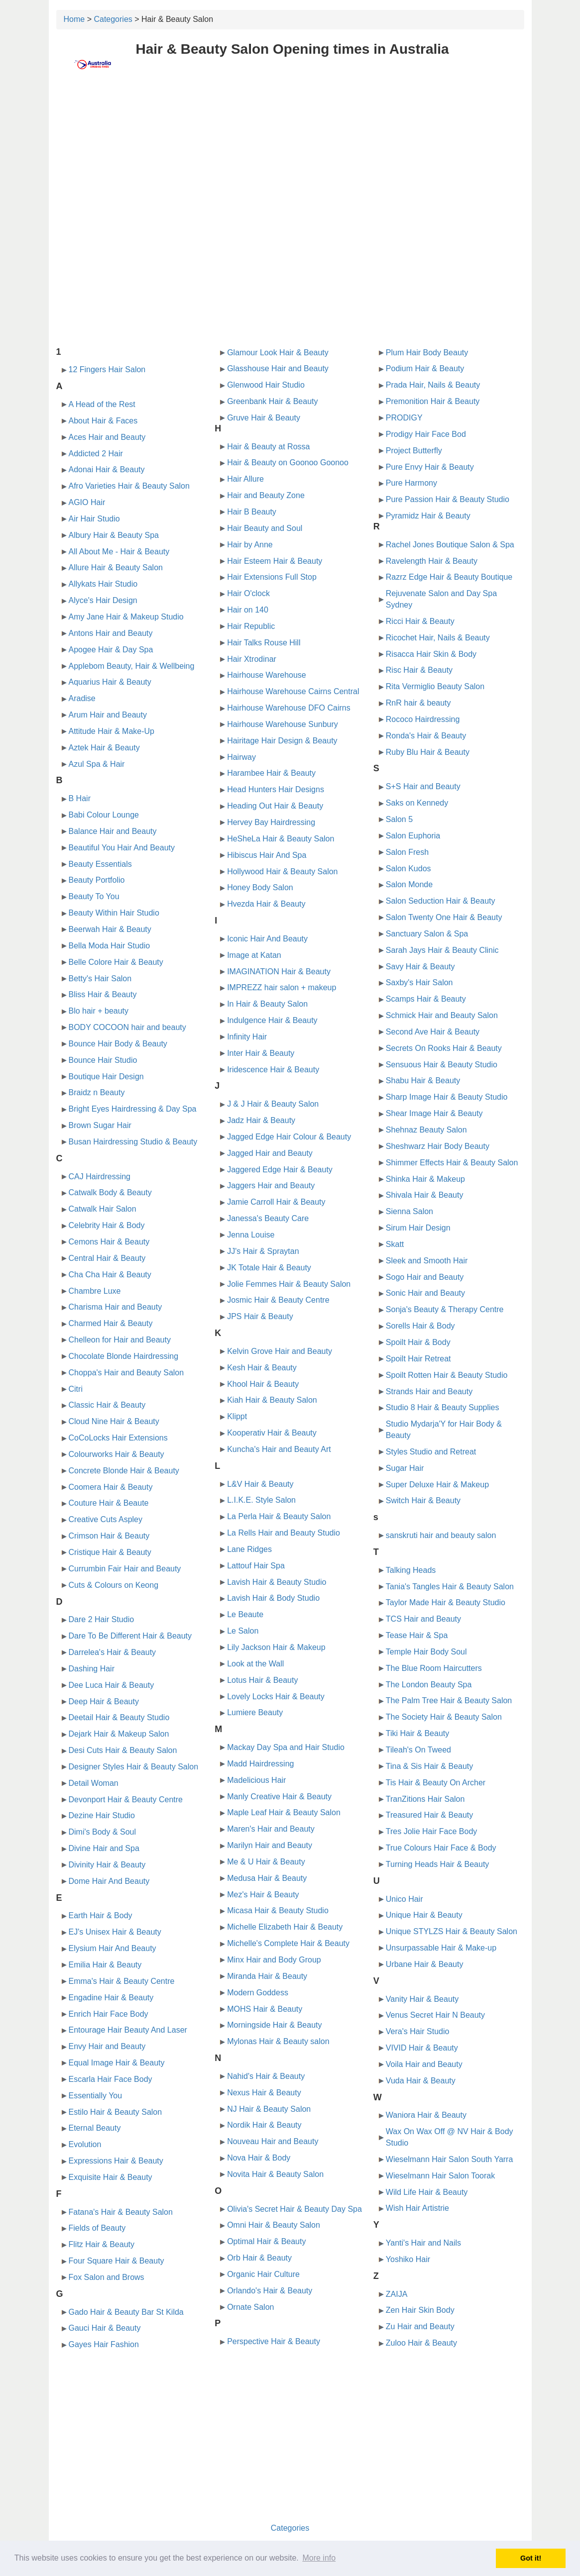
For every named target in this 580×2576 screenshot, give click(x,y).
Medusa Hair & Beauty (267, 1878)
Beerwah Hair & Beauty (110, 929)
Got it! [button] (530, 2558)
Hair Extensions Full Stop (272, 577)
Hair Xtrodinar (251, 659)
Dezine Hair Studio (102, 1815)
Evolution (85, 2144)
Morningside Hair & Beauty (274, 2025)
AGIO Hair (87, 502)
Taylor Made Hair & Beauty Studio (445, 1602)
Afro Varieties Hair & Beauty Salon (129, 486)
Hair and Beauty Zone (266, 495)
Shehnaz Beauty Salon (426, 1130)
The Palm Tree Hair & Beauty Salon (449, 1700)
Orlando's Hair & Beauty (269, 2290)
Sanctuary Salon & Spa (427, 933)
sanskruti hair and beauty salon (441, 1535)
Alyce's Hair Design (103, 600)
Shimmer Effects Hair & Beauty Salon (452, 1162)
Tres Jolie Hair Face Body (431, 1831)
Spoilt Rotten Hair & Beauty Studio (447, 1375)
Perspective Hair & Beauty (273, 2341)
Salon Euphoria (413, 835)
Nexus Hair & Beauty (264, 2092)
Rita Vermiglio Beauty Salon (435, 686)
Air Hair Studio (94, 519)
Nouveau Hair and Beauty (272, 2141)
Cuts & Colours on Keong (114, 1585)
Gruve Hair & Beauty (263, 417)
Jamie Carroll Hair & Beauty (276, 1202)
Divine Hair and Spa (104, 1848)
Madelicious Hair (256, 1780)
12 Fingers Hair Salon (107, 369)
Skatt (395, 1244)
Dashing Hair (92, 1668)
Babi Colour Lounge (104, 815)
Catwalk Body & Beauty (110, 1192)
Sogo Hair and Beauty (425, 1277)
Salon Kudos (408, 868)
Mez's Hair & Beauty (263, 1894)
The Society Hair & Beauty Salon (444, 1717)
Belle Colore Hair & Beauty (116, 962)
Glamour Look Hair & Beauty (278, 352)
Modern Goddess (257, 1992)
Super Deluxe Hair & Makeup (437, 1484)
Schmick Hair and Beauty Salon (442, 1015)
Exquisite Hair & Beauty (110, 2177)
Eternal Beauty (95, 2128)
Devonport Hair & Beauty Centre (126, 1799)
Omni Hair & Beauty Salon (273, 2225)
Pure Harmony (411, 483)
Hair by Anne (250, 544)
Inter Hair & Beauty (260, 1053)
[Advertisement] (290, 157)
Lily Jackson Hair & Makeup (276, 1647)
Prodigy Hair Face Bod (426, 434)
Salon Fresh (407, 852)
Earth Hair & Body (100, 1915)
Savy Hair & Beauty (420, 966)
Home (74, 19)
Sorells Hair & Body (420, 1326)
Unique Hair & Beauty (424, 1915)
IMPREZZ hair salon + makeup (281, 987)
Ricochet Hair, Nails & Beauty (438, 637)
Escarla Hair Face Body (110, 2079)
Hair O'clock (248, 593)
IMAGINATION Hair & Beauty (279, 971)
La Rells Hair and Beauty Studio (283, 1533)
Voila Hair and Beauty (424, 2064)
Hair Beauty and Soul (264, 528)
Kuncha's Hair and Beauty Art (279, 1449)
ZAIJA (397, 2294)
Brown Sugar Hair (100, 1125)
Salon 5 (399, 819)
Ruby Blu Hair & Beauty (427, 752)
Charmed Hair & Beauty (111, 1323)
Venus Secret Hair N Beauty (435, 2015)
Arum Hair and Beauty (108, 715)
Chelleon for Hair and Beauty (120, 1340)
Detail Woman (93, 1783)
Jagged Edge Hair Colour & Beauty (289, 1137)
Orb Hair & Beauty (259, 2258)
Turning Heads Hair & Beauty (437, 1864)
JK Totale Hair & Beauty (269, 1267)
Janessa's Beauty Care (268, 1218)
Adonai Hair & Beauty (107, 469)
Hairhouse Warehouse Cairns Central (293, 691)
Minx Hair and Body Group (274, 1960)
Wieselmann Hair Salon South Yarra (449, 2159)
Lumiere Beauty (255, 1712)
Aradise (82, 698)
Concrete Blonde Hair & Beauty (124, 1470)
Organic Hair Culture (263, 2274)
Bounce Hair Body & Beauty (118, 1043)
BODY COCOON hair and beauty (127, 1027)
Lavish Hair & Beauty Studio (276, 1582)
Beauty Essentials (100, 864)
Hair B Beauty (251, 512)
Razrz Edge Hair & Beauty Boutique (449, 577)
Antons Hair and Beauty (111, 633)
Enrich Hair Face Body (108, 2014)
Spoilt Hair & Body (418, 1342)
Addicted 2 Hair (96, 453)
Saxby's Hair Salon (419, 982)
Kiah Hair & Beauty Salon (272, 1400)
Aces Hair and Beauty (107, 437)
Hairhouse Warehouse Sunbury (282, 724)
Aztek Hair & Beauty (104, 747)
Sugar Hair (405, 1468)
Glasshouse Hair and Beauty (278, 368)
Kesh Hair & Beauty (262, 1367)
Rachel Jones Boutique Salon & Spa (450, 544)
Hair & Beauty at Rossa (268, 446)
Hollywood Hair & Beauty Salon (282, 871)
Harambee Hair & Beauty (271, 773)
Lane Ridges (249, 1549)
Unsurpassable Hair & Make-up (441, 1948)
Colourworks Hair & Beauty (116, 1454)
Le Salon (242, 1631)
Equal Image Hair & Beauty (117, 2063)
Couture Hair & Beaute (109, 1503)
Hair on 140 (247, 610)
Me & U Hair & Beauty (266, 1861)
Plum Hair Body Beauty (427, 352)
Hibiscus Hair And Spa (266, 855)
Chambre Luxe (95, 1291)
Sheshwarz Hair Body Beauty (437, 1146)
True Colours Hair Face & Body (441, 1848)
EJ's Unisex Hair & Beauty (115, 1932)
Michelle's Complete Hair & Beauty (288, 1943)
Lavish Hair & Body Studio (273, 1598)
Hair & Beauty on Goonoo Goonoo (287, 462)
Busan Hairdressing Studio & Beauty (133, 1141)
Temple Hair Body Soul (426, 1652)
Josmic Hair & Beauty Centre (278, 1300)
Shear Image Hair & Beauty (434, 1113)
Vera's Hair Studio (418, 2031)
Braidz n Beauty (97, 1092)
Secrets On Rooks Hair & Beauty (444, 1048)
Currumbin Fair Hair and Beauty (125, 1568)
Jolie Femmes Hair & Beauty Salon (288, 1284)
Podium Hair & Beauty (425, 368)
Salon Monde (409, 884)
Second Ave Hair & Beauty (432, 1032)
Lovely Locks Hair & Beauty (276, 1696)
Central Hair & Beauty (107, 1258)
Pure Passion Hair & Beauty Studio (447, 499)
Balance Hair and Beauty (113, 831)
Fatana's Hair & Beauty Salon (121, 2212)
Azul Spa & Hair (97, 764)
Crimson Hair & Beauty (109, 1536)
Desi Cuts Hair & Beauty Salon (123, 1750)
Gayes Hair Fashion (104, 2344)
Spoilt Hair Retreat (418, 1358)
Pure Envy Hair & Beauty (430, 467)
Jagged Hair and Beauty (270, 1153)
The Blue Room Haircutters (434, 1668)
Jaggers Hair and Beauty (271, 1185)
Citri (76, 1389)
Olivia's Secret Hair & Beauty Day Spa (294, 2209)
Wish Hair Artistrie (417, 2208)
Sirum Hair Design (418, 1228)
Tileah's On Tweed (418, 1750)
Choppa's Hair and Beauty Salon (126, 1372)
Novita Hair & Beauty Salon (275, 2174)
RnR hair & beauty (418, 703)
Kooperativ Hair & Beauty (272, 1433)
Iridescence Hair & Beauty (273, 1069)
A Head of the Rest (102, 404)
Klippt (237, 1416)
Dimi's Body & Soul (102, 1832)
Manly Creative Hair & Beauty (279, 1796)
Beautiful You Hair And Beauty (122, 847)
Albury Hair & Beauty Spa (114, 535)
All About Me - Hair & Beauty (119, 551)
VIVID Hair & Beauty (422, 2048)
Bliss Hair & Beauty (103, 994)
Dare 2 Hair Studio (101, 1619)
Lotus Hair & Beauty (262, 1680)
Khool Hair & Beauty (263, 1384)
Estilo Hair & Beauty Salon (115, 2112)
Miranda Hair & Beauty (267, 1976)
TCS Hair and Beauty (423, 1619)
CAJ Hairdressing (99, 1176)
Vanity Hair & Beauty (422, 1999)
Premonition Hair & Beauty (433, 401)
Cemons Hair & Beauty (109, 1241)
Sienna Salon (409, 1211)
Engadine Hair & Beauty (111, 1997)
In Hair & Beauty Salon (267, 1004)
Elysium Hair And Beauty (112, 1948)
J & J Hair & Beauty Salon (273, 1104)
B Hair (80, 798)
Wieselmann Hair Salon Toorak (440, 2175)
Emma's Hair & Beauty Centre (122, 1981)
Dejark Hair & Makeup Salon (119, 1734)
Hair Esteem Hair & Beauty (274, 561)
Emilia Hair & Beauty (105, 1964)
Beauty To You (94, 896)
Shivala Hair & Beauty (425, 1195)
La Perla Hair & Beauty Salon (279, 1516)
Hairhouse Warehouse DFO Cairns (288, 708)
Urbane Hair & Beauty (425, 1964)
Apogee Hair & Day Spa (111, 649)
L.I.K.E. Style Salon (261, 1500)
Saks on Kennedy (417, 803)
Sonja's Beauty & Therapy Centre (445, 1309)
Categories (113, 19)
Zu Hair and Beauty (420, 2326)
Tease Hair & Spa (417, 1635)
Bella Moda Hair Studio (109, 945)
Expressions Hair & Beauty (116, 2161)
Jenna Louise (250, 1235)
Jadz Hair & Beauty (261, 1120)
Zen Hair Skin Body (420, 2310)
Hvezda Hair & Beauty (266, 904)
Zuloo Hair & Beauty (421, 2343)
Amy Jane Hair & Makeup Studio (126, 617)
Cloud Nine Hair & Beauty (114, 1421)
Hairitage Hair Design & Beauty (282, 740)
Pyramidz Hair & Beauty (428, 516)
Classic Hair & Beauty (107, 1405)
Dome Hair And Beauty (109, 1881)
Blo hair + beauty (99, 1011)
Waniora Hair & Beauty (426, 2115)
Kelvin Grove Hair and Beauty (279, 1351)
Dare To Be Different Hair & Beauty (130, 1636)
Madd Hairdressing (260, 1763)
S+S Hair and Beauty (423, 786)
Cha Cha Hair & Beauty (110, 1274)
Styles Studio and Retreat (431, 1451)
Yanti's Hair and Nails (423, 2243)
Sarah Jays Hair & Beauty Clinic (442, 950)
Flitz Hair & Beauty (101, 2244)
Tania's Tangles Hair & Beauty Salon (450, 1586)
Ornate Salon (250, 2307)
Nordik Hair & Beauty (264, 2125)
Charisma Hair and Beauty (115, 1307)
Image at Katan (254, 955)
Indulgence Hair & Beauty (272, 1020)
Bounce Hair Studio (103, 1060)
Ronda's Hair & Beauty (426, 735)
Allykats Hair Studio (103, 584)
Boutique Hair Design (106, 1076)
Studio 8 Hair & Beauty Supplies (442, 1407)
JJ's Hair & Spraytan (263, 1251)
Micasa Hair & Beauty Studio (278, 1910)
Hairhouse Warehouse (266, 675)
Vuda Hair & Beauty (421, 2080)
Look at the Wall (255, 1663)
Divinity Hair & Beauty (107, 1864)
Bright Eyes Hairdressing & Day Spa (133, 1109)
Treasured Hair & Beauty (429, 1815)
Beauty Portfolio (97, 880)
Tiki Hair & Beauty (417, 1733)
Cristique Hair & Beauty (110, 1552)
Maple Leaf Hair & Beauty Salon (284, 1812)
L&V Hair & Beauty (260, 1484)
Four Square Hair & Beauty (116, 2261)
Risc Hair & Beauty (419, 670)
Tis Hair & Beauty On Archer (435, 1782)
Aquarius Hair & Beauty (110, 682)
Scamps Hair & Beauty (426, 999)
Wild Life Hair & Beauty (427, 2192)
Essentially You (95, 2095)
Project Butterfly (414, 450)
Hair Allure (245, 479)
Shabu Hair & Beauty (423, 1080)
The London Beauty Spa (429, 1684)
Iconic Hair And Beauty (267, 938)
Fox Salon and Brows (106, 2277)
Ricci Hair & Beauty (420, 621)
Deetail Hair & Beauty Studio (119, 1717)
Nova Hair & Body (258, 2158)
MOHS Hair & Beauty (264, 2009)
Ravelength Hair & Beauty (431, 561)
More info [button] (319, 2558)
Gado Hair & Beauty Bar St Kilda (126, 2312)
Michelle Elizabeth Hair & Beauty (285, 1927)
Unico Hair (404, 1899)
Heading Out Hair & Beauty (275, 806)
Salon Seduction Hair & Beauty (440, 901)
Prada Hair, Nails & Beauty (433, 385)
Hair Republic (251, 626)
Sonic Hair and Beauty (425, 1293)
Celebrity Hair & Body (107, 1225)
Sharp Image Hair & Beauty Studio (447, 1097)
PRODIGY (404, 417)
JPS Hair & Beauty (260, 1316)
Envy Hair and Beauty (107, 2046)
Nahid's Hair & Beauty (266, 2076)
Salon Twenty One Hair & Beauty (444, 917)
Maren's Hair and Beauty (271, 1829)
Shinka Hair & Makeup (425, 1179)
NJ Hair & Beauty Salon (269, 2109)
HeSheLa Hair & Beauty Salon (280, 838)
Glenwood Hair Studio (266, 385)
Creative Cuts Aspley (106, 1519)
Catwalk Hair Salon (102, 1209)
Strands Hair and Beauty (429, 1391)
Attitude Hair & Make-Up (112, 731)
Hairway (241, 757)
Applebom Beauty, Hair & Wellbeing (132, 666)
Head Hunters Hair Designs (275, 789)
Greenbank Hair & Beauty (272, 401)
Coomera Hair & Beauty (111, 1487)
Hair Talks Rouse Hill (263, 642)
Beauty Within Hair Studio (114, 913)
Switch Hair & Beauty (423, 1500)
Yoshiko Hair (408, 2259)
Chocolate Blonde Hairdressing (124, 1356)
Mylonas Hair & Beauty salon (278, 2041)
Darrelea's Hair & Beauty (112, 1652)
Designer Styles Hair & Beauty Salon (134, 1766)
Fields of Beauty (97, 2228)
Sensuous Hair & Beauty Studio (441, 1064)
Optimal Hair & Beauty (266, 2241)
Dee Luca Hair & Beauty (111, 1685)
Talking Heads (411, 1570)
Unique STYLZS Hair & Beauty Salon (451, 1931)
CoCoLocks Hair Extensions (118, 1438)
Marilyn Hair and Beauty (269, 1845)
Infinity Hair (247, 1036)
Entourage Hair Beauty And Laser (128, 2030)
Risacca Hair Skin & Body (431, 654)
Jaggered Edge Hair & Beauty (280, 1169)
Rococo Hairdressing (423, 719)
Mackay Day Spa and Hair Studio (286, 1747)
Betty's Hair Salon (100, 978)
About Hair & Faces (103, 420)
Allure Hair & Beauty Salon (116, 567)
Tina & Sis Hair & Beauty (429, 1766)
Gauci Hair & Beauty (105, 2328)
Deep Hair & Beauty (104, 1701)
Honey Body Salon (260, 887)
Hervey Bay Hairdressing (271, 822)
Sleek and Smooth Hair (427, 1260)
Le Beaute (245, 1614)
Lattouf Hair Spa (256, 1565)
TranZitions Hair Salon (425, 1799)
